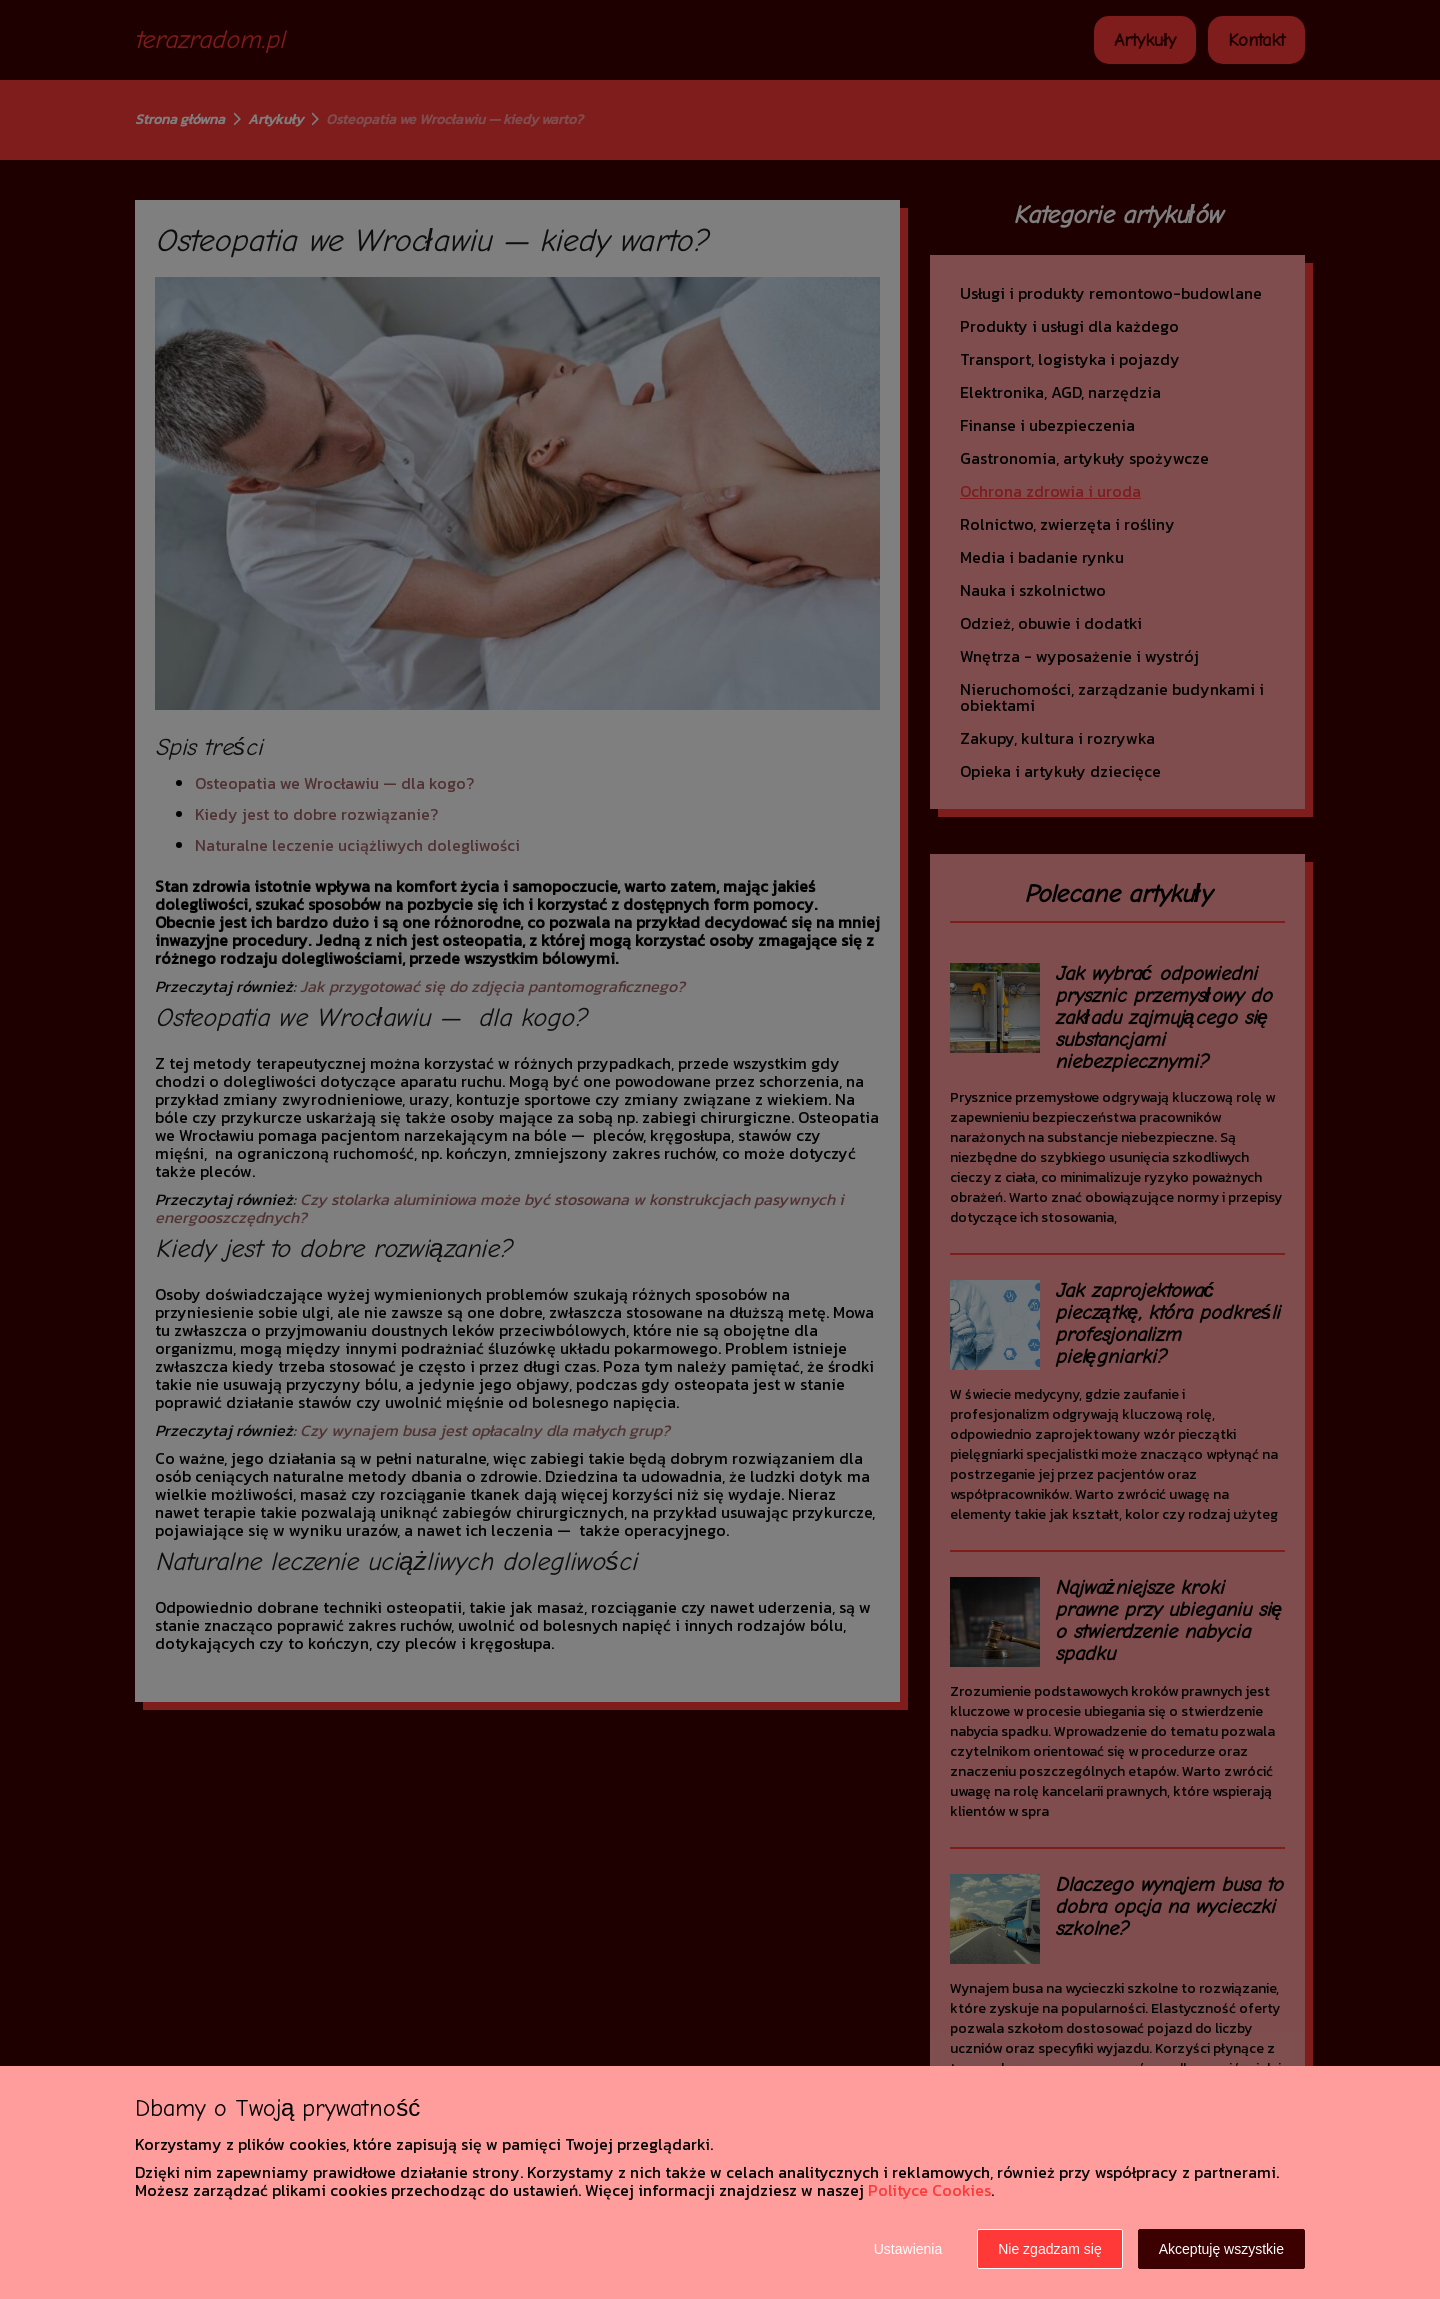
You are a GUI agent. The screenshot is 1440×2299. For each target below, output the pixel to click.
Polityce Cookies (929, 2190)
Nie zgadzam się (1050, 2249)
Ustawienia (908, 2249)
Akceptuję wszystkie (1221, 2249)
